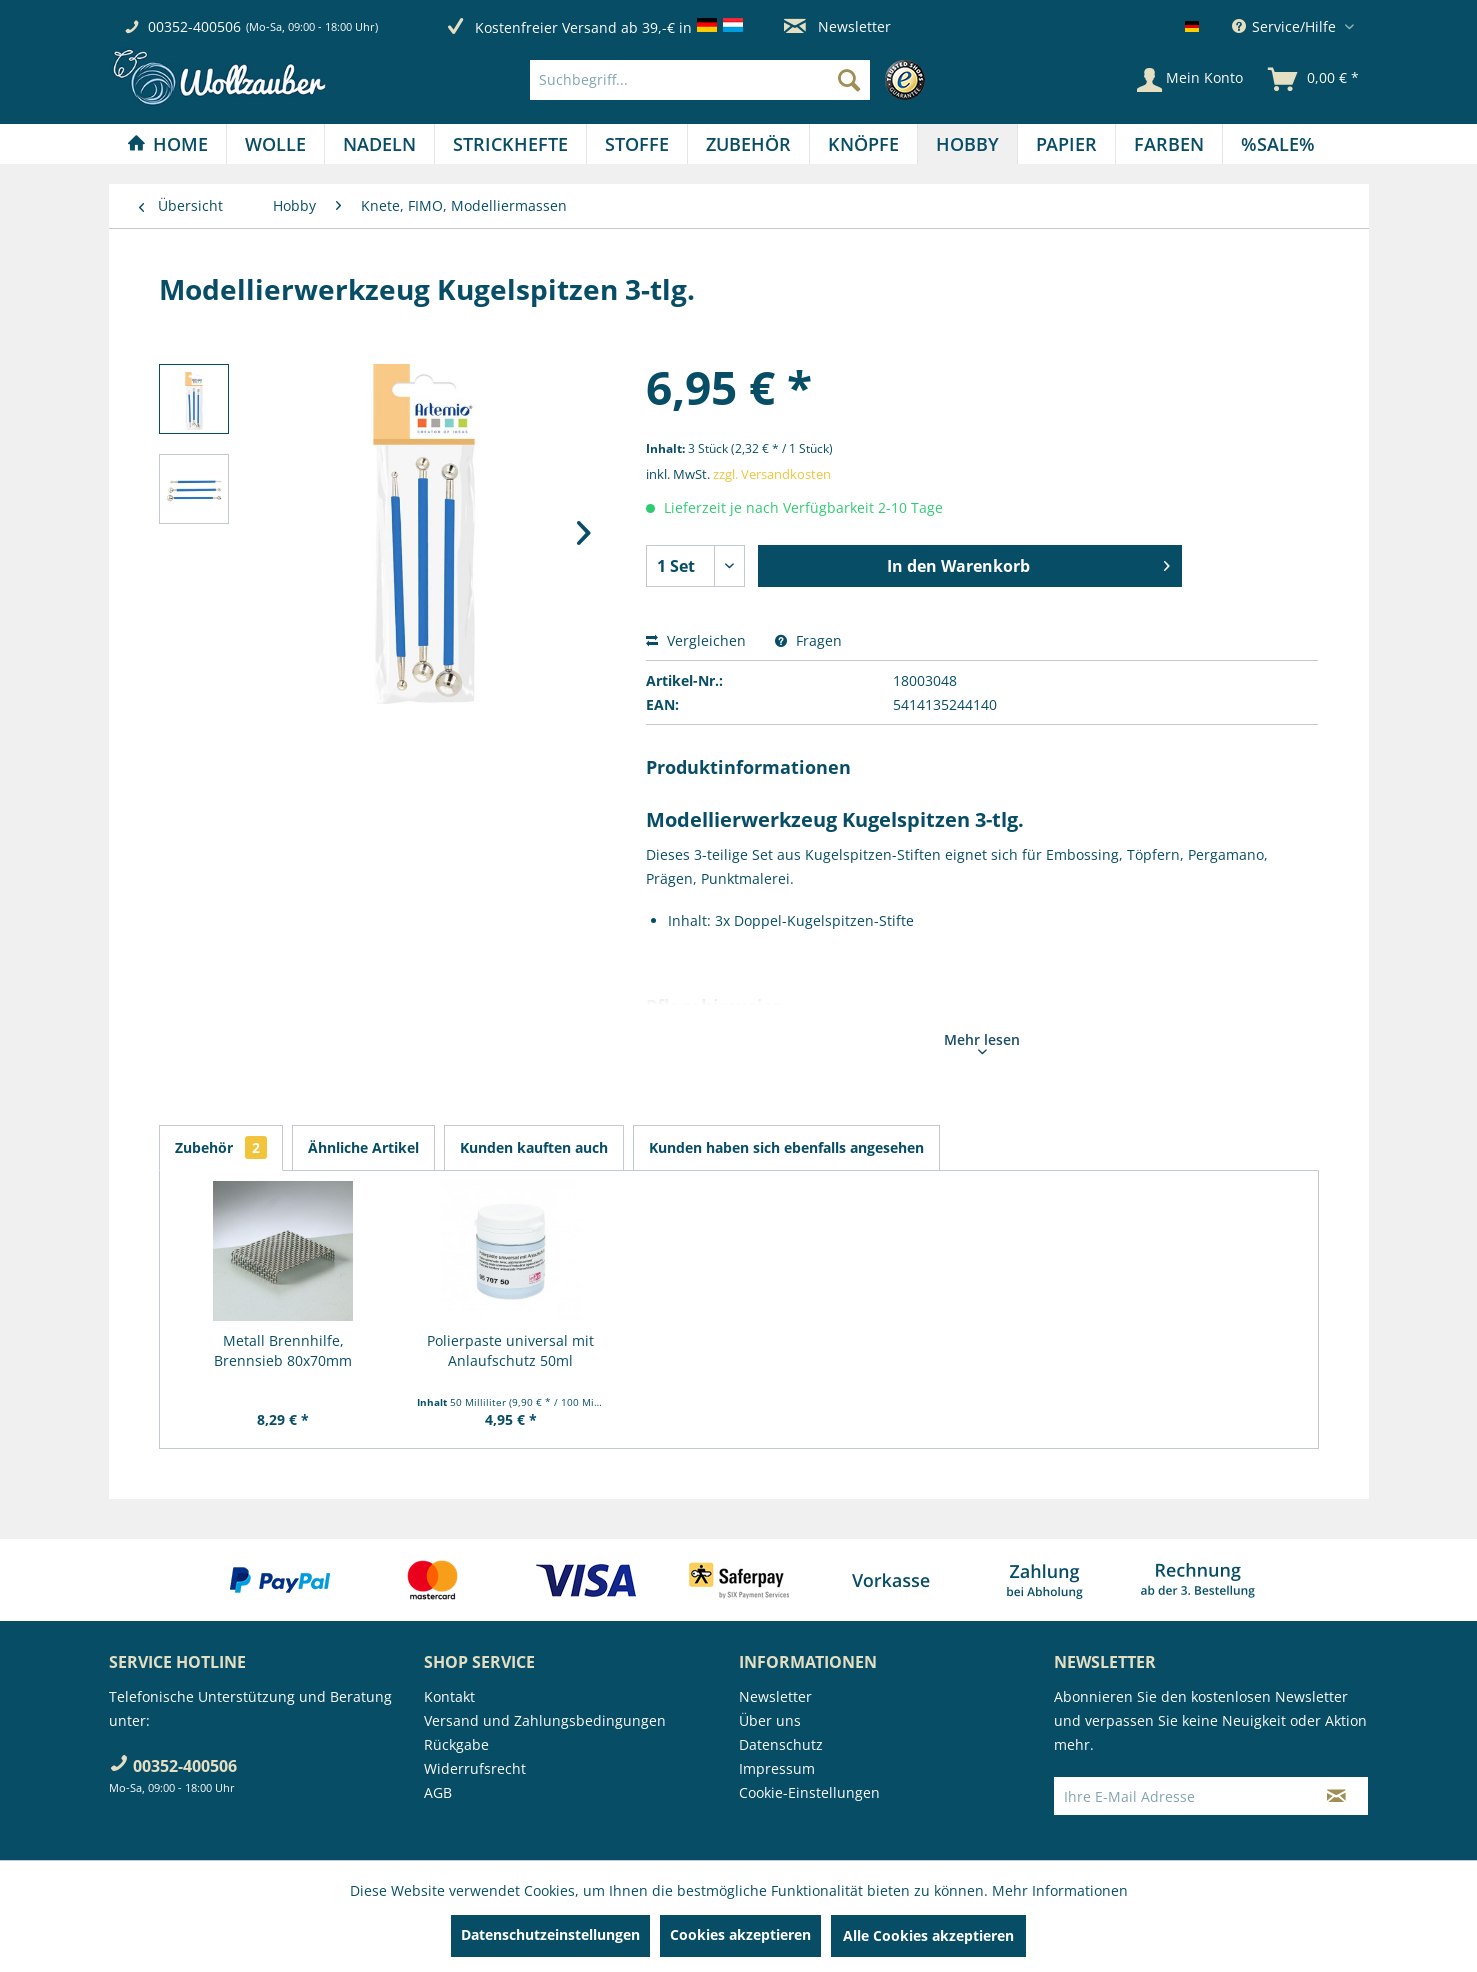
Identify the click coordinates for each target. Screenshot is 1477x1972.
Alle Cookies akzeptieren (928, 1935)
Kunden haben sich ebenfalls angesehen (786, 1147)
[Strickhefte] (510, 144)
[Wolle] (275, 144)
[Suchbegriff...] (700, 80)
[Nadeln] (379, 144)
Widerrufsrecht (475, 1768)
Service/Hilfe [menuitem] (1286, 26)
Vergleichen (696, 640)
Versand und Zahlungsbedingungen (545, 1720)
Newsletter (837, 26)
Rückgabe (456, 1744)
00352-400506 (194, 26)
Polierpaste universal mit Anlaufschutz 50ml (510, 1350)
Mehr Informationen (1060, 1890)
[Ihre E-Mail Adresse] (1180, 1796)
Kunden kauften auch (534, 1147)
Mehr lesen (982, 1042)
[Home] (167, 144)
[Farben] (1169, 144)
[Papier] (1066, 144)
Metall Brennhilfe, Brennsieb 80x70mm (283, 1350)
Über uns (770, 1720)
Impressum (777, 1768)
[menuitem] (732, 80)
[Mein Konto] (1190, 80)
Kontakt (449, 1696)
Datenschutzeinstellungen (550, 1934)
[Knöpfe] (863, 144)
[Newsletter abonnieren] (1336, 1796)
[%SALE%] (1278, 144)
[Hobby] (967, 144)
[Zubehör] (748, 144)
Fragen (808, 640)
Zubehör (221, 1147)
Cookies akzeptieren (740, 1934)
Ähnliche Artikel (363, 1147)
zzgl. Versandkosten (772, 474)
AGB (438, 1792)
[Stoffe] (637, 144)
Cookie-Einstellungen (809, 1792)
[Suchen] (849, 80)
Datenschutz (781, 1744)
